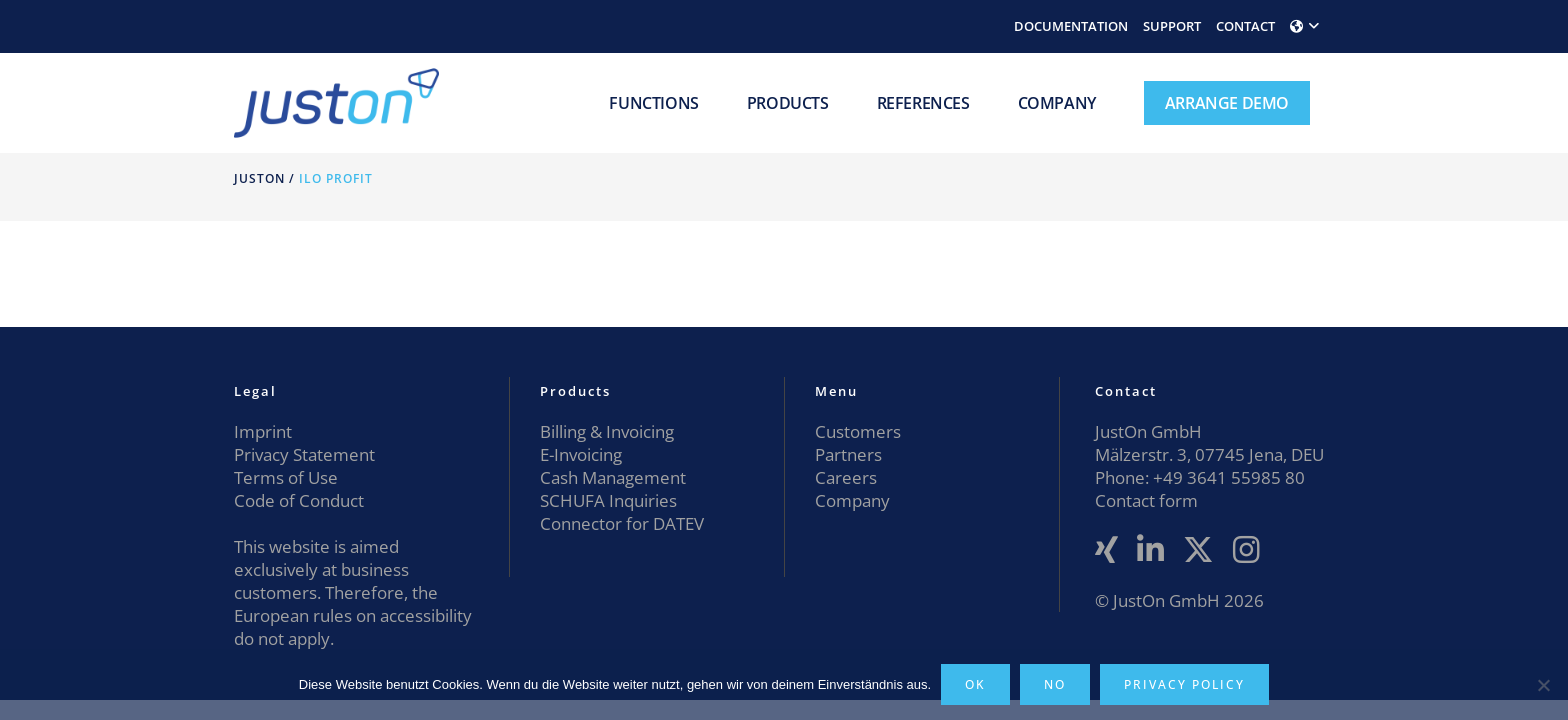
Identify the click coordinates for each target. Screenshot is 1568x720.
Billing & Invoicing (607, 431)
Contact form (1146, 500)
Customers (858, 431)
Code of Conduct (299, 500)
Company (852, 500)
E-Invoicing (581, 454)
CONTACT (1245, 26)
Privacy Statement (304, 454)
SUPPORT (1172, 26)
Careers (846, 477)
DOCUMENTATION (1071, 26)
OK (975, 684)
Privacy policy (1184, 684)
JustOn (259, 178)
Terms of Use (286, 477)
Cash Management (613, 477)
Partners (848, 454)
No (1055, 684)
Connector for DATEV (622, 523)
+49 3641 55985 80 (1227, 477)
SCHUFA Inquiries (608, 500)
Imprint (263, 431)
